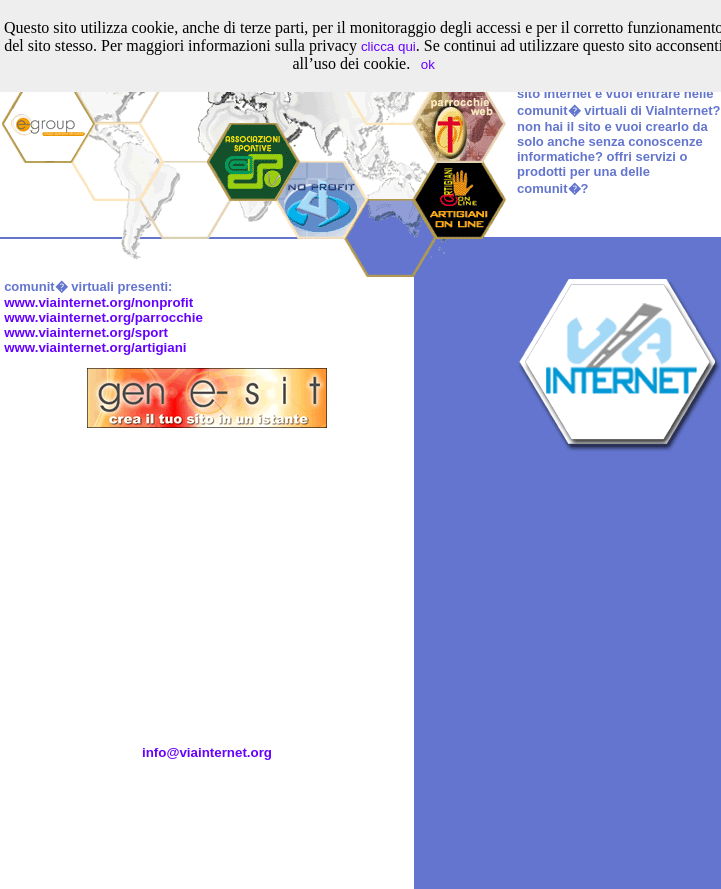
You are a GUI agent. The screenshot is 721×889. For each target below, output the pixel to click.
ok (428, 64)
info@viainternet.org (207, 752)
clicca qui (388, 46)
